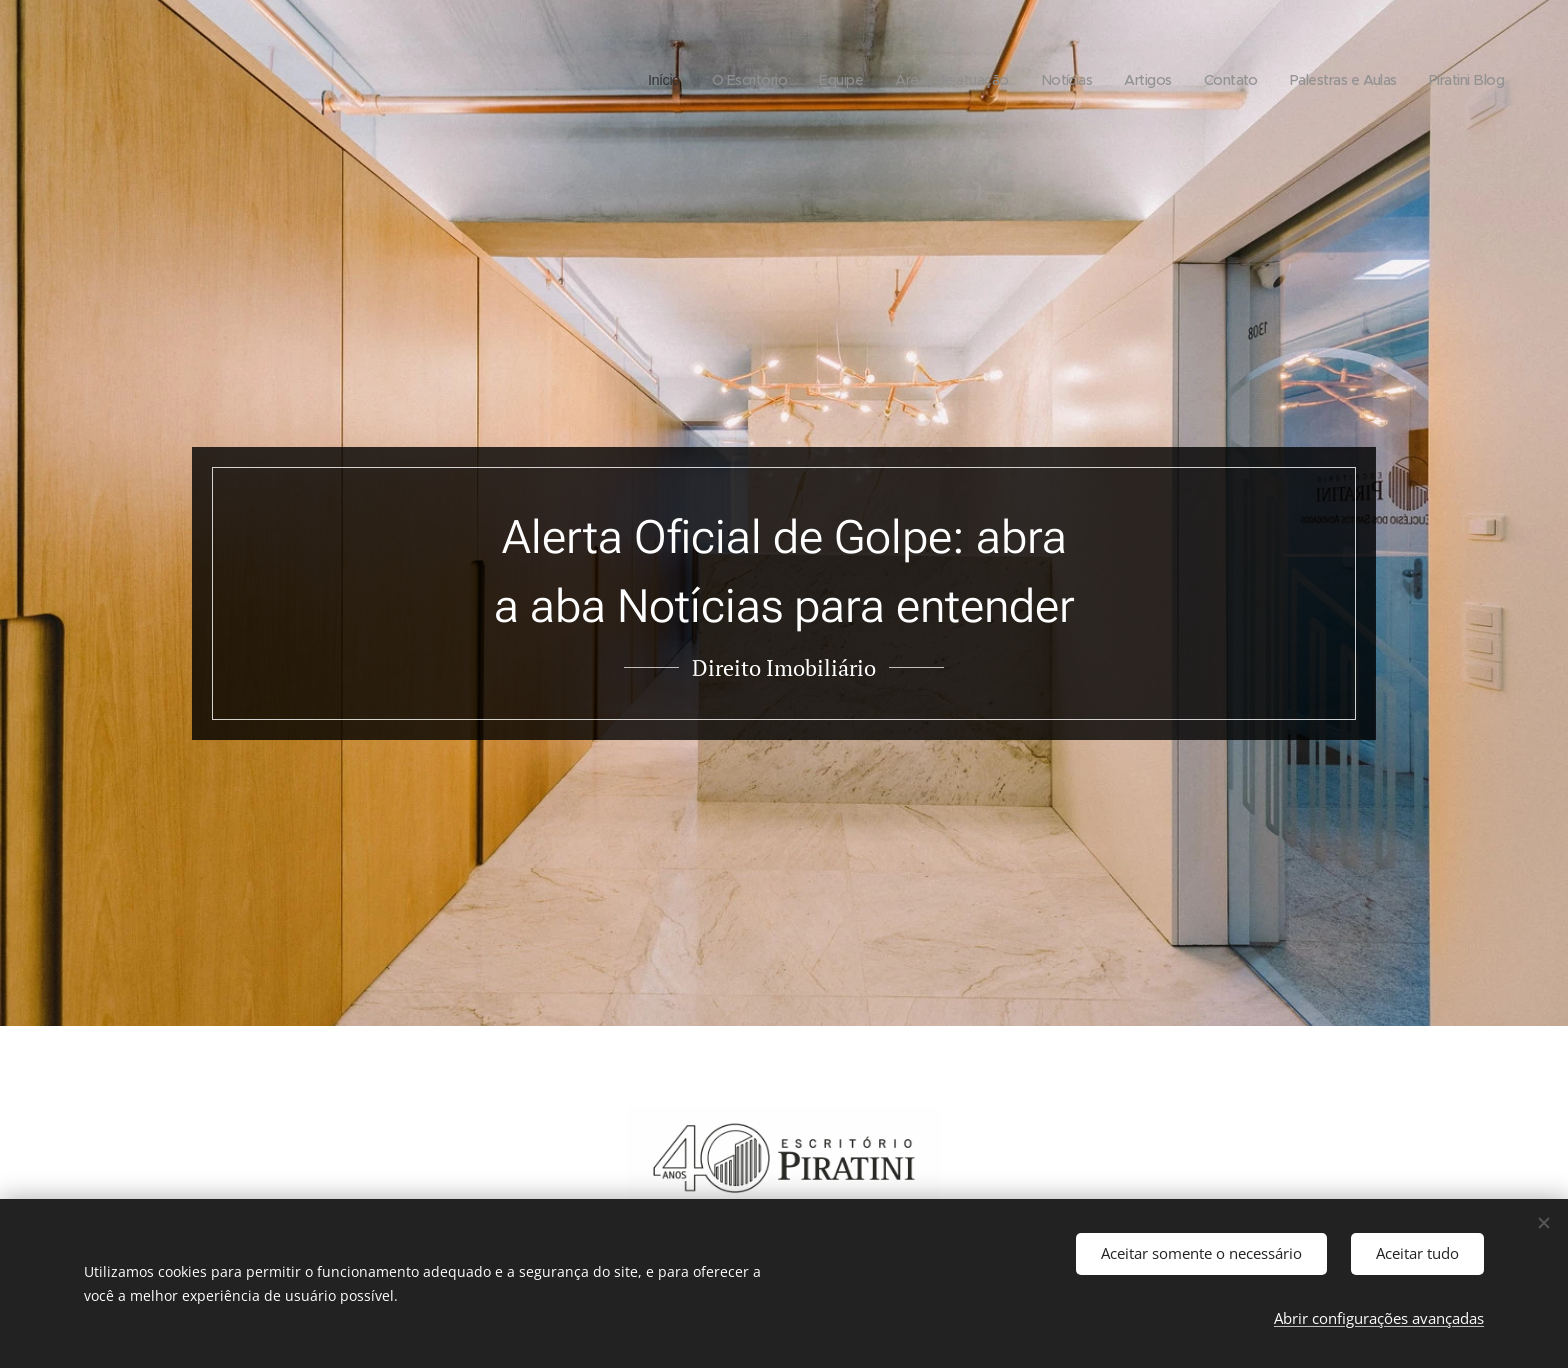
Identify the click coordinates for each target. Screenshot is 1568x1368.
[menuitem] (620, 80)
